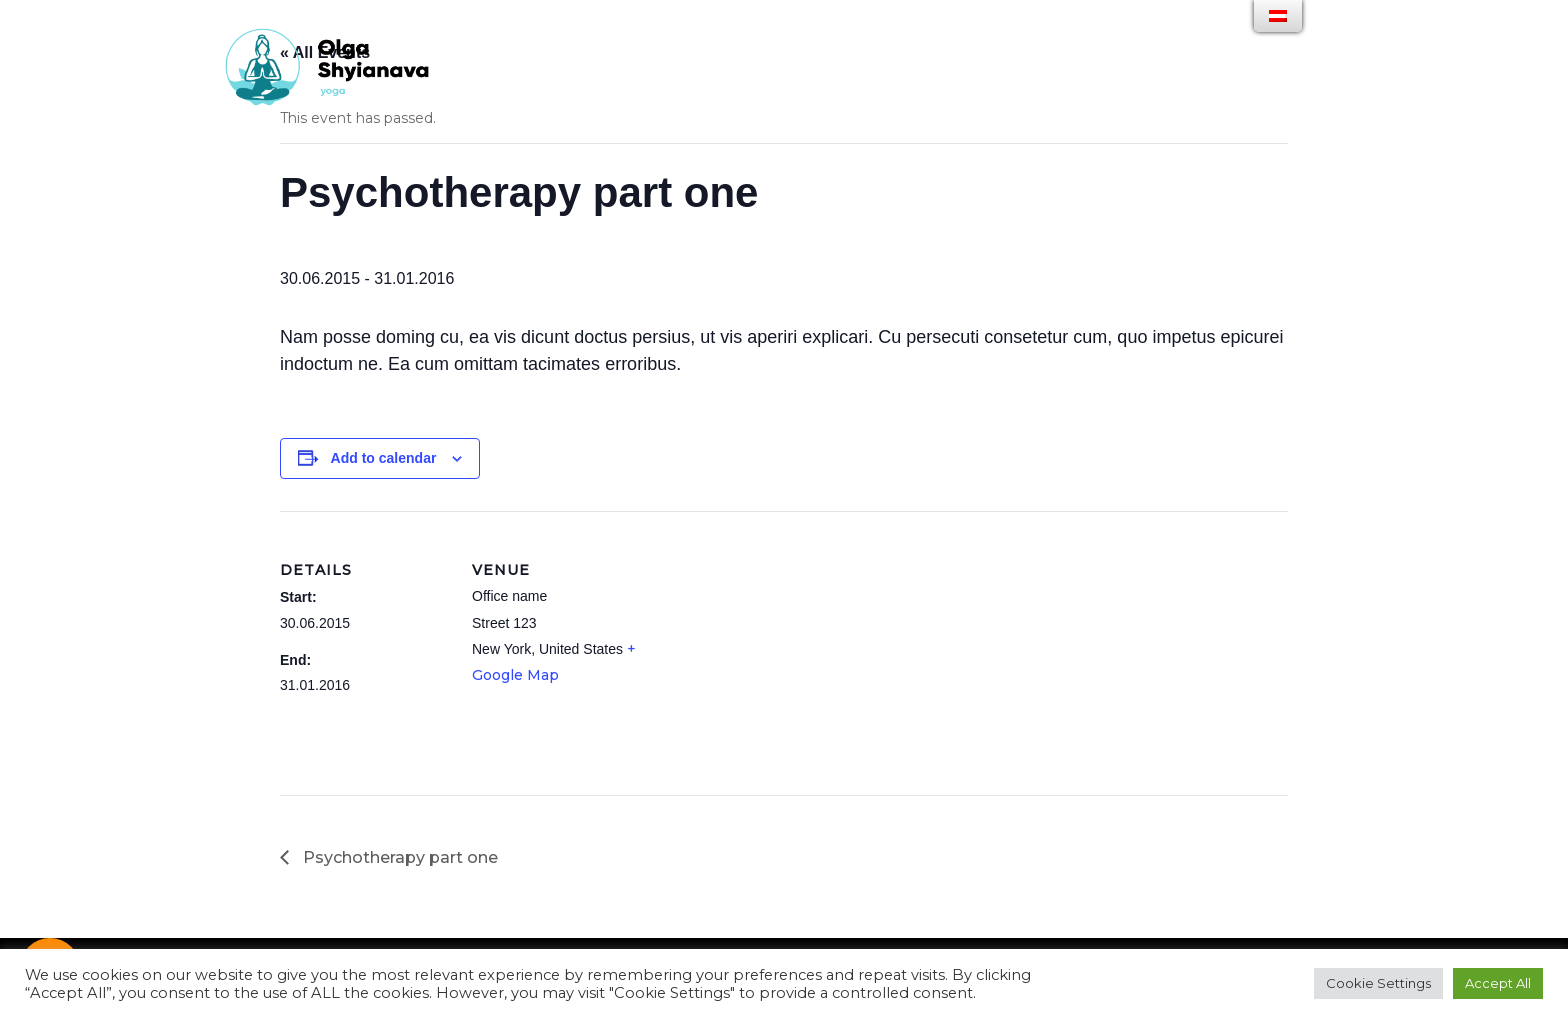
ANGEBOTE (810, 84)
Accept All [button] (1498, 983)
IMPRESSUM (1169, 84)
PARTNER (986, 84)
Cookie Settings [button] (1378, 983)
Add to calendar (384, 458)
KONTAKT (1074, 84)
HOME (632, 84)
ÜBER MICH (713, 84)
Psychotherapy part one (398, 857)
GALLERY (901, 84)
